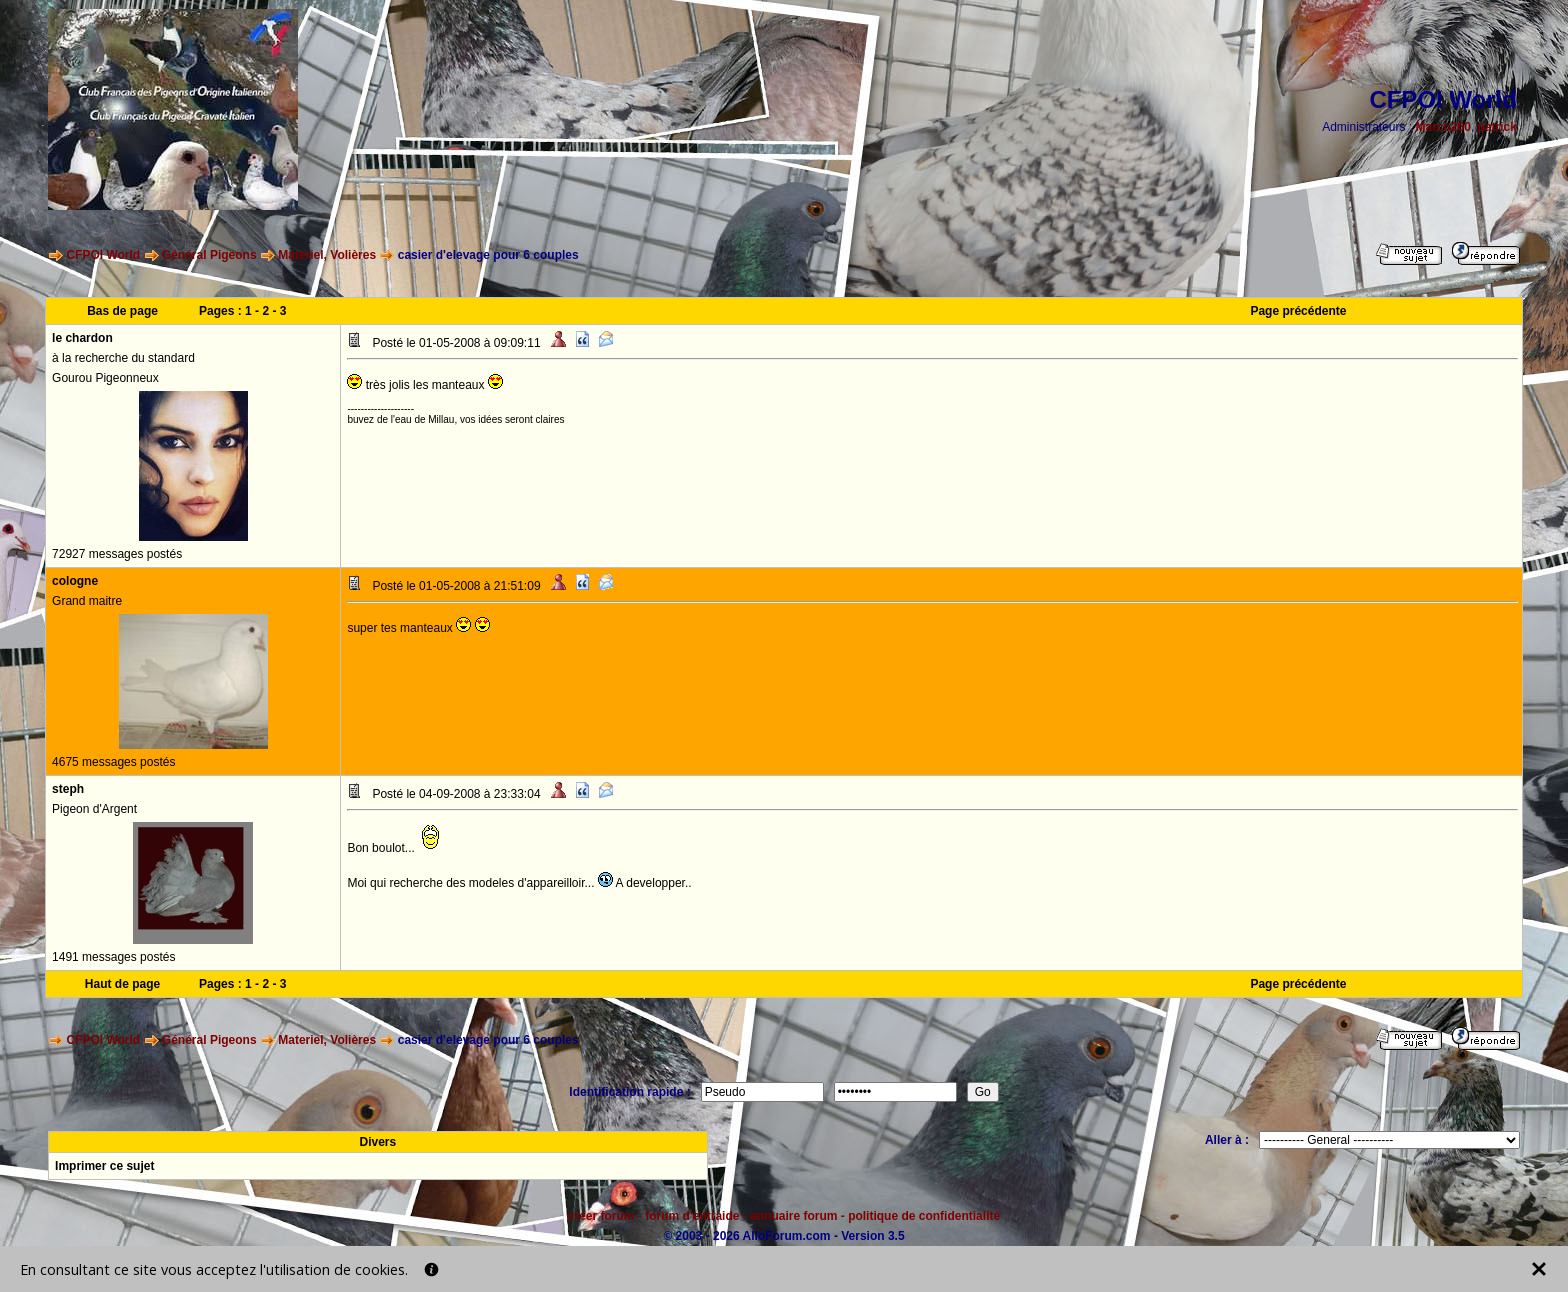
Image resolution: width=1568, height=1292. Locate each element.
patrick (1497, 127)
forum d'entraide (692, 1216)
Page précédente (1298, 311)
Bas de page (122, 311)
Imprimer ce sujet (104, 1166)
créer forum (601, 1216)
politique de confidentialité (924, 1216)
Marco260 (1443, 127)
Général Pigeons (209, 255)
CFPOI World (103, 255)
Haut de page (122, 984)
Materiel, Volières (327, 255)
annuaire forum (793, 1216)
